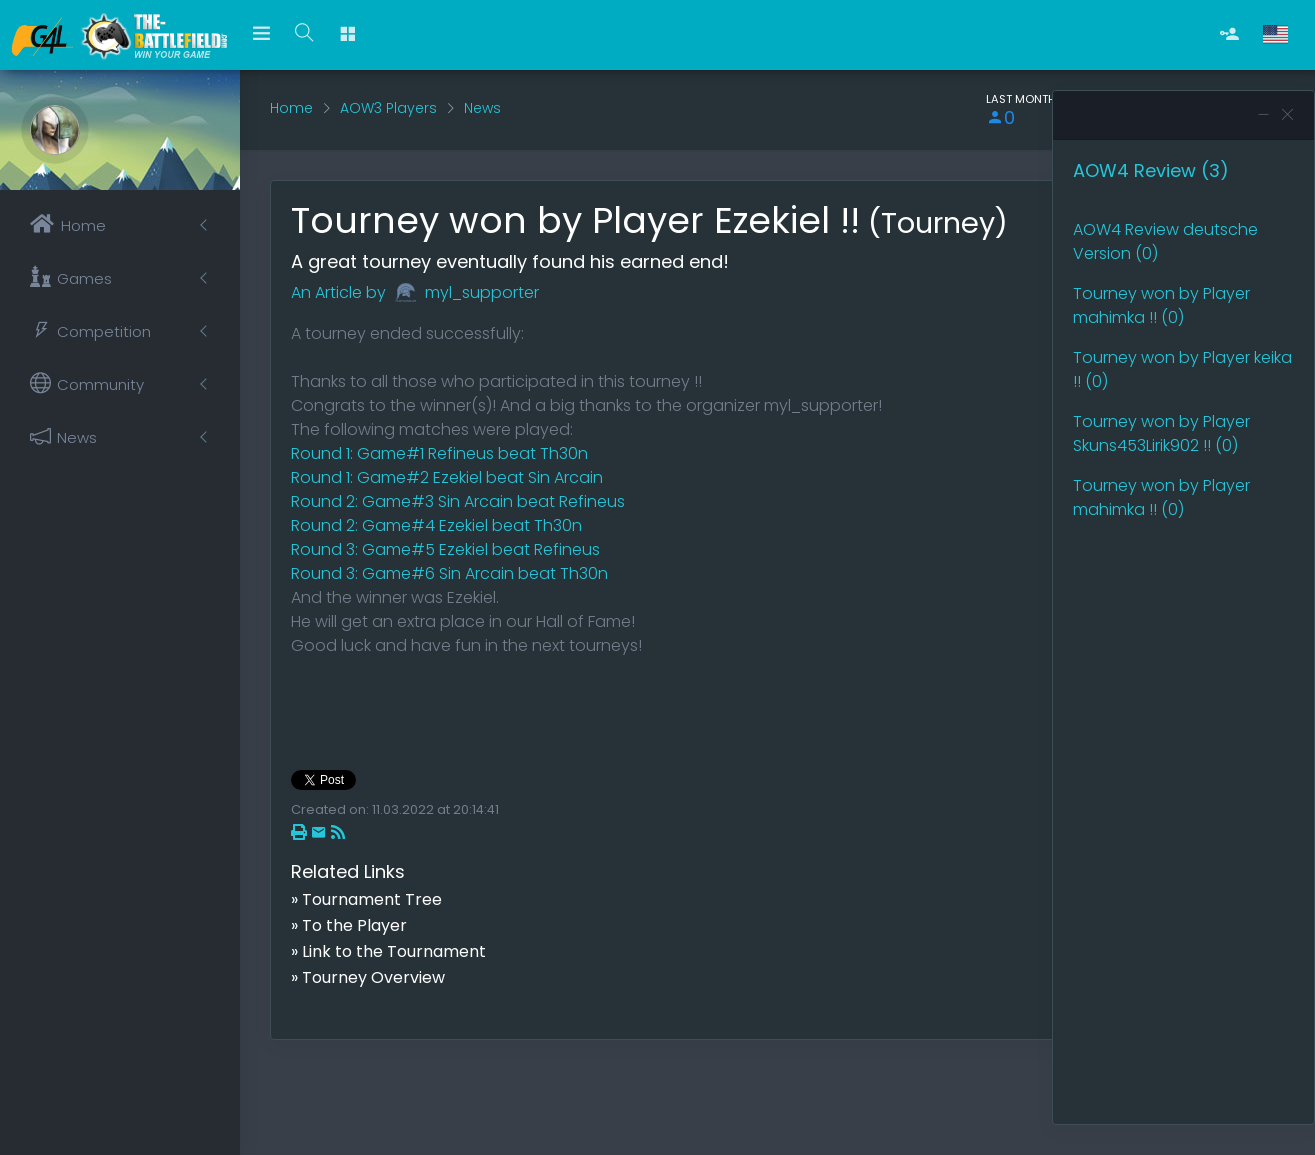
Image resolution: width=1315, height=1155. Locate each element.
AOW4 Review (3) (1151, 170)
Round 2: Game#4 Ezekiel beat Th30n (436, 525)
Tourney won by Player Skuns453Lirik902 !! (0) (1161, 433)
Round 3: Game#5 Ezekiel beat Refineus (445, 549)
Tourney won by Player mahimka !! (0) (1161, 305)
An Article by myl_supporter (415, 292)
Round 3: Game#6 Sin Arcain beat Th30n (449, 573)
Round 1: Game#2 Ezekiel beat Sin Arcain (447, 477)
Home (291, 108)
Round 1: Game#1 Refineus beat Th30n (439, 453)
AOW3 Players (388, 108)
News (482, 108)
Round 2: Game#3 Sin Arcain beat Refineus (458, 501)
